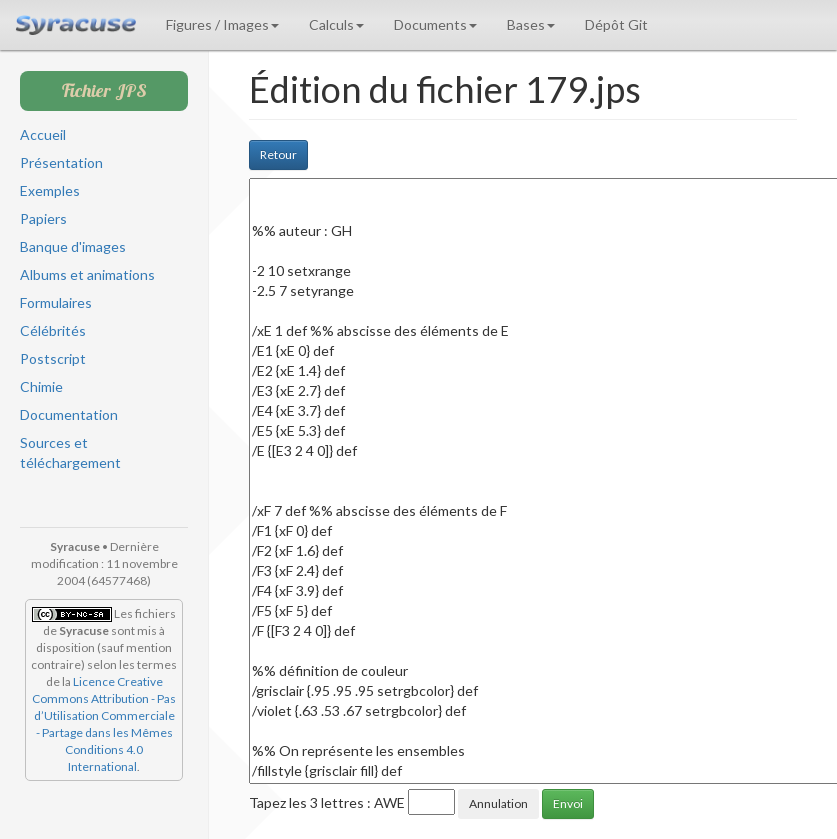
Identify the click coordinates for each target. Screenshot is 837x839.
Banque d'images (73, 246)
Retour (278, 154)
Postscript (53, 358)
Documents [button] (435, 24)
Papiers (43, 218)
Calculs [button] (336, 24)
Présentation (61, 162)
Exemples (50, 190)
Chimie (41, 386)
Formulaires (56, 302)
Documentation (69, 414)
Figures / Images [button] (222, 24)
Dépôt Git (616, 24)
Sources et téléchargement (70, 452)
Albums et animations (87, 274)
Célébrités (53, 330)
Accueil (43, 134)
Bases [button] (531, 24)
